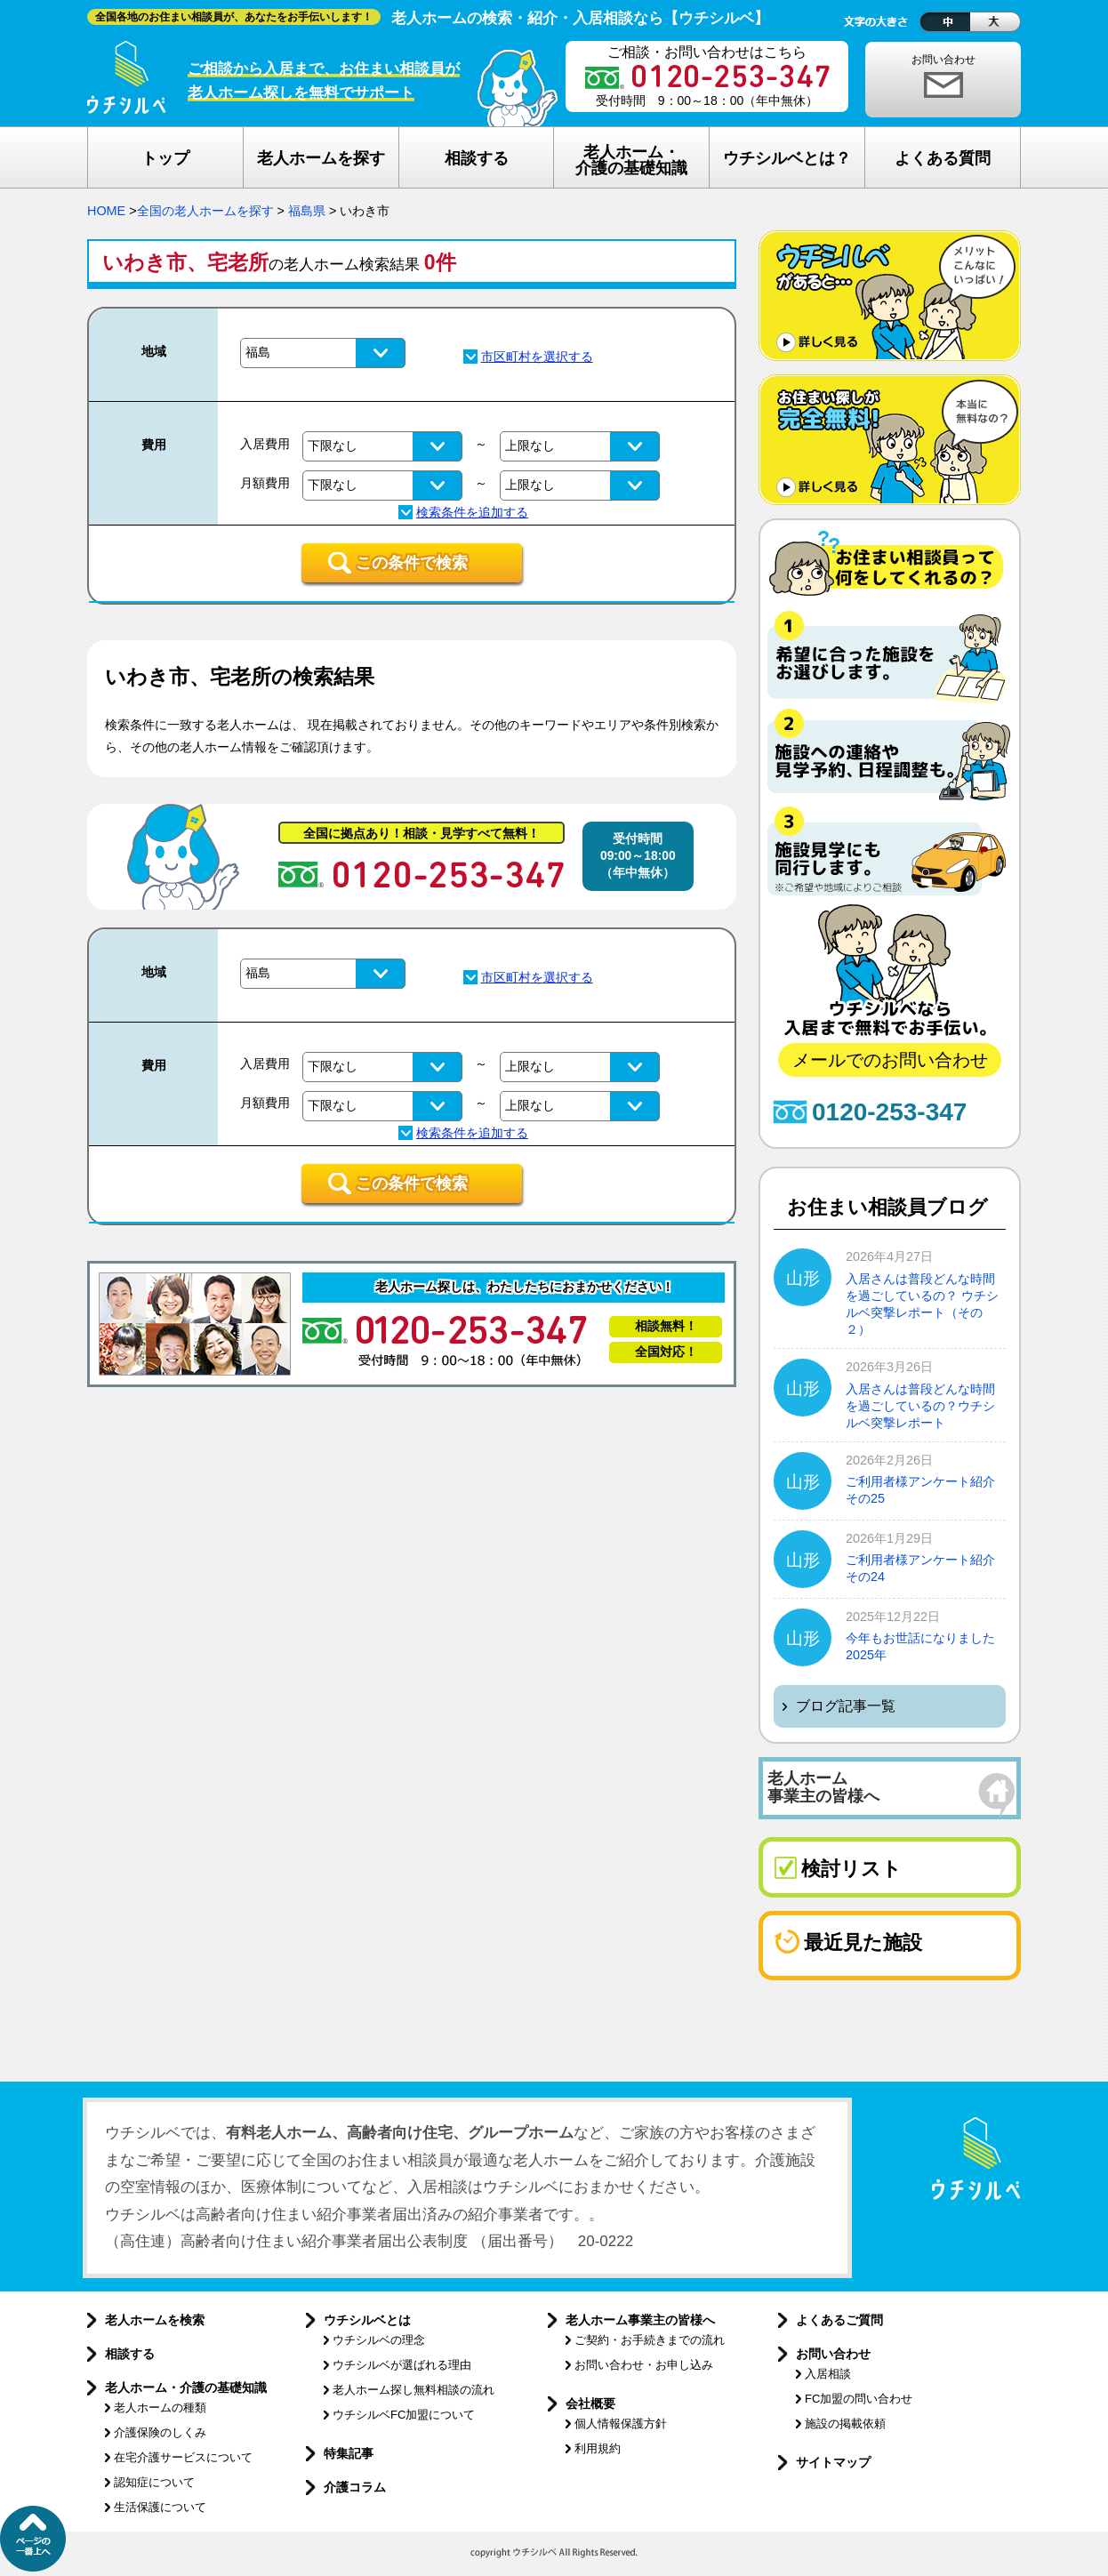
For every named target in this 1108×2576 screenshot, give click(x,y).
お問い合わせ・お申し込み (643, 2364)
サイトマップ (833, 2462)
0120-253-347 (889, 1112)
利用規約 (597, 2448)
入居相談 (828, 2373)
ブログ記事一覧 (845, 1705)
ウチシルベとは (367, 2320)
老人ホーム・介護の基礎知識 (186, 2387)
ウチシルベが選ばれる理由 (402, 2364)
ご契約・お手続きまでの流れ (649, 2340)
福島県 (306, 211)
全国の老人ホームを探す (205, 211)
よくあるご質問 (839, 2320)
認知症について (154, 2482)
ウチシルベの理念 (379, 2340)
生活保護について (160, 2507)
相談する (130, 2354)
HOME (106, 211)
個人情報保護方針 (620, 2423)
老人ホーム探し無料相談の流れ (413, 2389)
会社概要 (590, 2403)
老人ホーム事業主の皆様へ (640, 2320)
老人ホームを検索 (155, 2320)
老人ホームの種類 (160, 2407)
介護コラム (355, 2487)
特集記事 (348, 2453)
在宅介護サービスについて (183, 2457)
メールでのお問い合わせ (890, 1060)
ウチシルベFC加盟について (404, 2414)
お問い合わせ (943, 59)
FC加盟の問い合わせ (858, 2398)
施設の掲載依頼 (845, 2423)
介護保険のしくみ (160, 2432)
